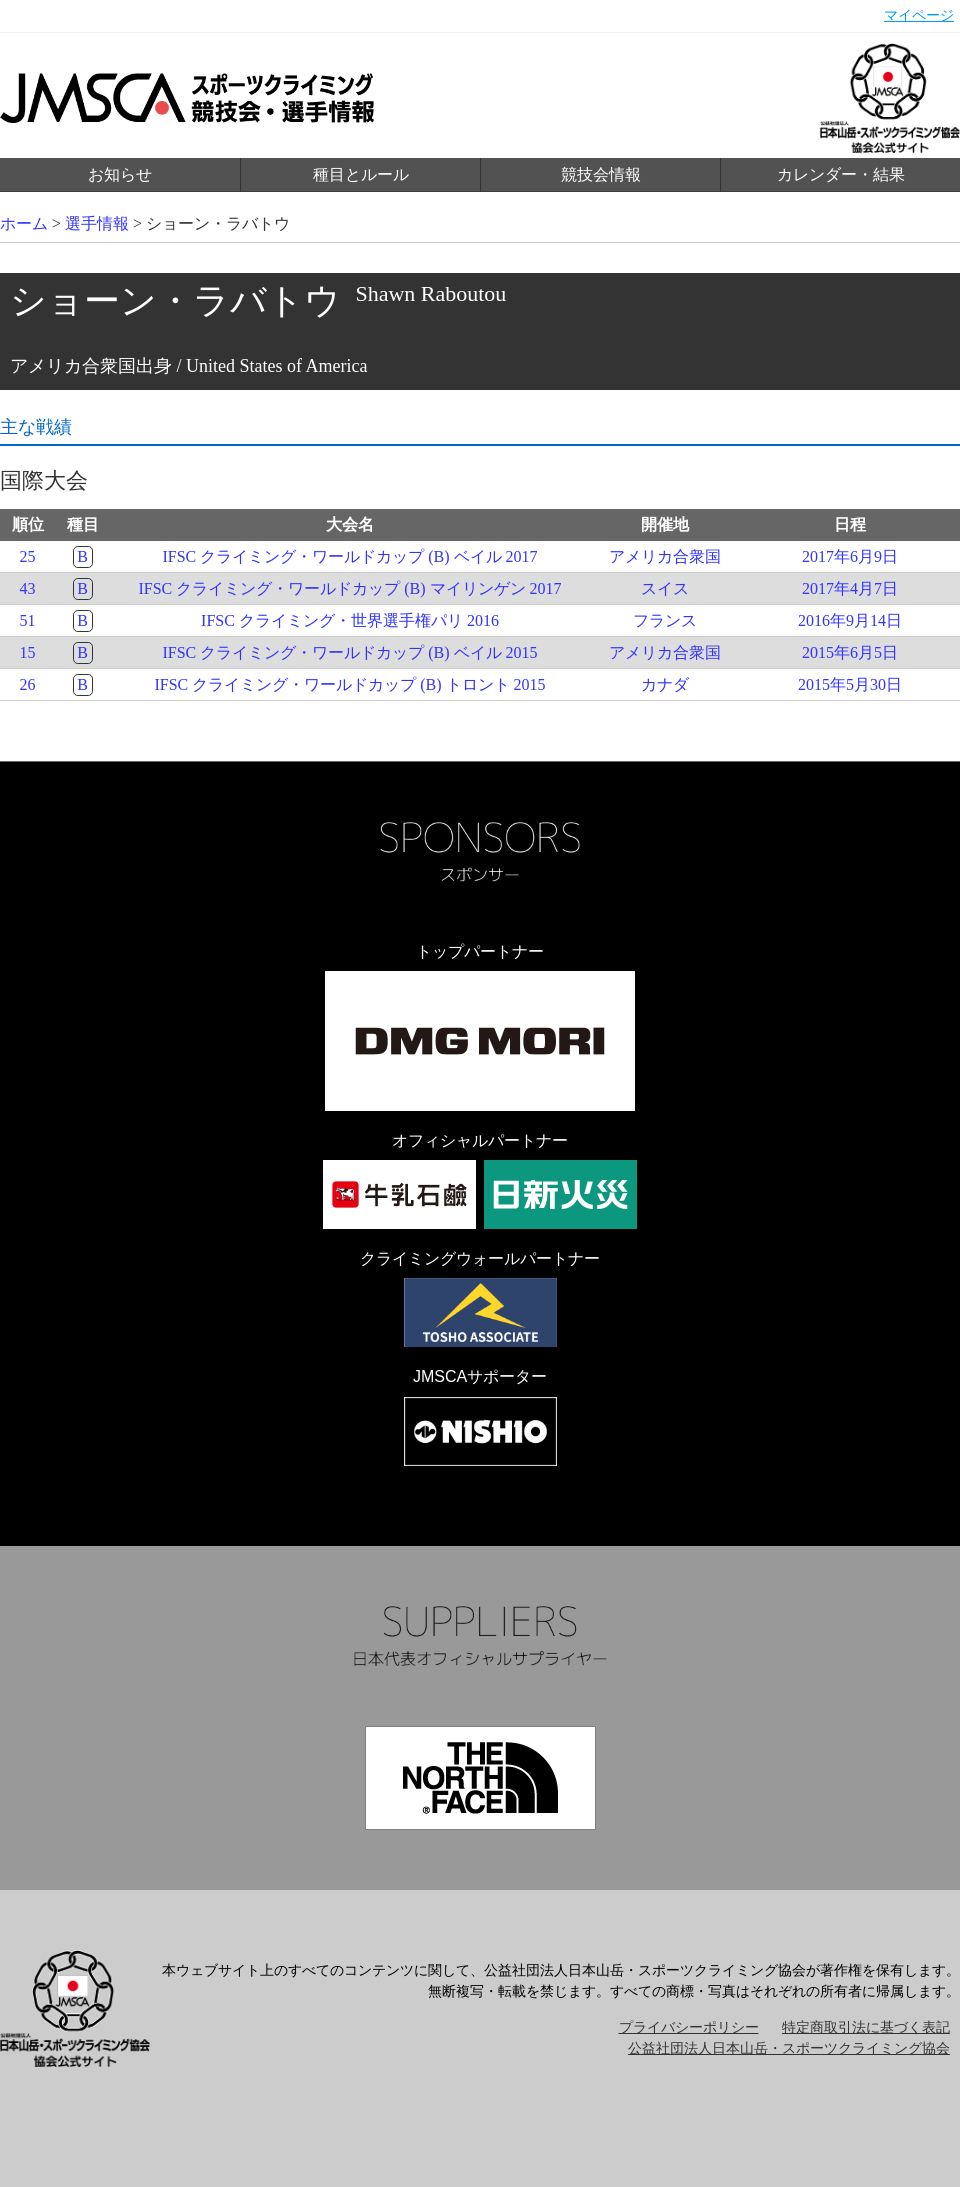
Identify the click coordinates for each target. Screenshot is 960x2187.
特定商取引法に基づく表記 (866, 2027)
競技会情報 (601, 174)
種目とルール (361, 174)
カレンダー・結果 (841, 174)
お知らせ (120, 174)
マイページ (919, 15)
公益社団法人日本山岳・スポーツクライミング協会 (789, 2048)
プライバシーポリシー (689, 2027)
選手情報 (97, 223)
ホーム (24, 223)
